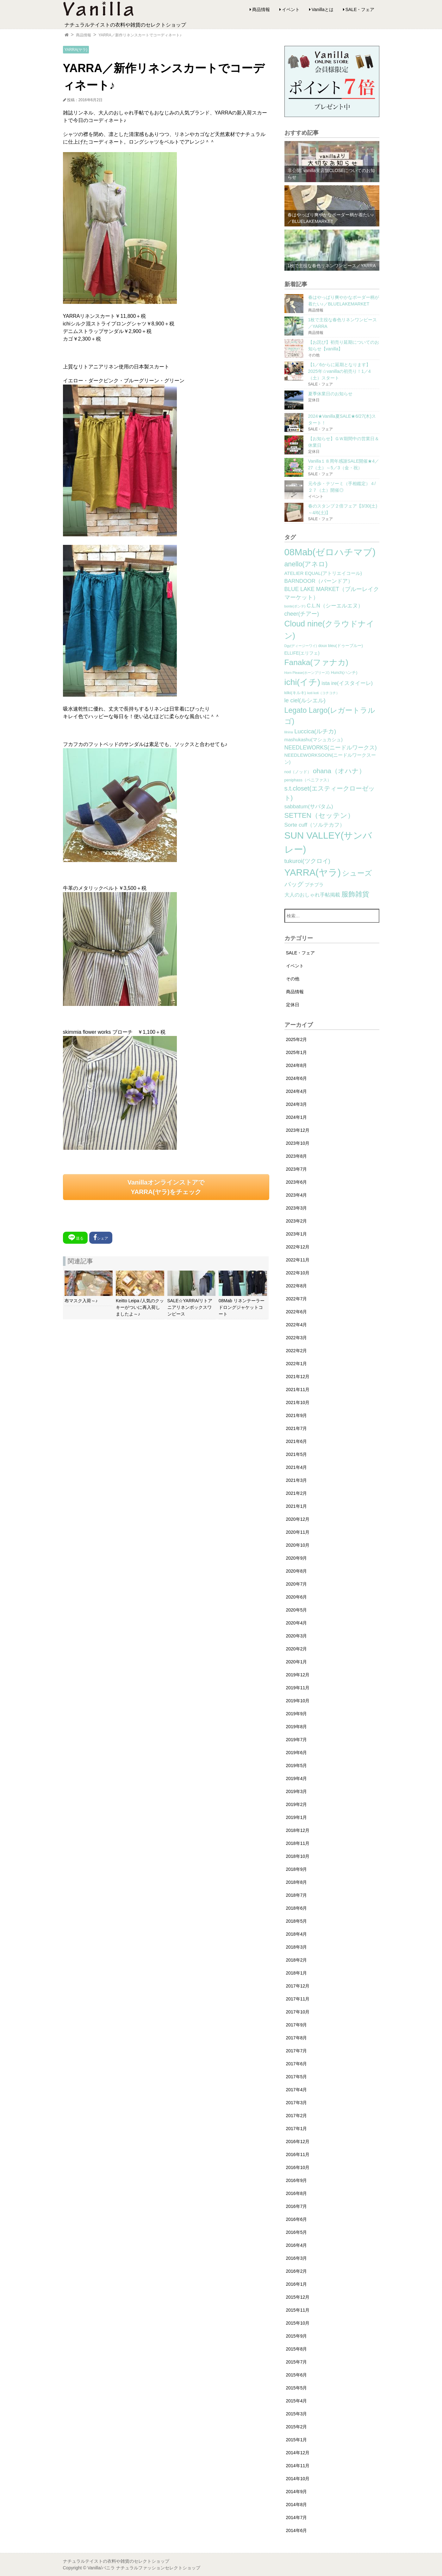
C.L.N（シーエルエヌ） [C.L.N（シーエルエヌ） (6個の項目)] (335, 605)
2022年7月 (296, 1298)
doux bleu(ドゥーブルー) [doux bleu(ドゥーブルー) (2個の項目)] (340, 646)
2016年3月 (296, 2258)
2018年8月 (296, 1882)
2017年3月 (296, 2102)
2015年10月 (298, 2323)
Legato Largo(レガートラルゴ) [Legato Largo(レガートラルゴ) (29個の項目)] (329, 715)
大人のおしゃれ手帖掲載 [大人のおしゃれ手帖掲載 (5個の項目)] (312, 894)
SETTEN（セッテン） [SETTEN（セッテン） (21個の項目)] (319, 815)
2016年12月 (298, 2141)
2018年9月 (296, 1869)
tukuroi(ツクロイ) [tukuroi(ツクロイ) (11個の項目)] (307, 861)
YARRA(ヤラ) (76, 49)
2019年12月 (298, 1674)
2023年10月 (298, 1143)
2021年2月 (296, 1493)
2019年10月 (298, 1700)
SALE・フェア (360, 9)
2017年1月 (296, 2128)
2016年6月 (296, 2219)
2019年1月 (296, 1817)
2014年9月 (296, 2491)
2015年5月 (296, 2387)
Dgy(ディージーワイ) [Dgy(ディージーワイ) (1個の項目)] (300, 646)
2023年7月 (296, 1169)
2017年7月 (296, 2050)
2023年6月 (296, 1182)
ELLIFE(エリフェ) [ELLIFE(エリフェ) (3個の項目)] (302, 653)
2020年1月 (296, 1661)
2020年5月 (296, 1609)
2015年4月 (296, 2400)
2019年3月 (296, 1791)
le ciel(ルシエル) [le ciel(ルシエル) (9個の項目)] (305, 700)
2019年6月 (296, 1752)
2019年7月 (296, 1739)
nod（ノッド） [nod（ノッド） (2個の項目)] (298, 772)
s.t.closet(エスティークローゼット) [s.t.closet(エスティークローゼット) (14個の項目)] (329, 793)
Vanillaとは (322, 9)
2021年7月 (296, 1428)
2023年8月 (296, 1156)
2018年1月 (296, 1972)
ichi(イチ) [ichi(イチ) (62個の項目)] (302, 682)
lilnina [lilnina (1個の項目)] (288, 732)
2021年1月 (296, 1506)
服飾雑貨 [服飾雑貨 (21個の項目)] (355, 894)
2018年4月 (296, 1934)
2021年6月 (296, 1441)
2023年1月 (296, 1233)
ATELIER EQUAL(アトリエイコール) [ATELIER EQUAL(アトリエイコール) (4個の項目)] (323, 573)
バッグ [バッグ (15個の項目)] (293, 884)
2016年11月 (298, 2154)
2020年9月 (296, 1558)
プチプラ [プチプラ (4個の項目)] (314, 884)
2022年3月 (296, 1337)
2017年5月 (296, 2076)
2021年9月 (296, 1415)
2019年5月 (296, 1765)
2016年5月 (296, 2232)
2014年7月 (296, 2517)
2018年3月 (296, 1947)
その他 (292, 978)
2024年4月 (296, 1091)
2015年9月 (296, 2336)
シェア (100, 1237)
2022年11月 (298, 1259)
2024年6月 (296, 1078)
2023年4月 (296, 1195)
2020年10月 (298, 1545)
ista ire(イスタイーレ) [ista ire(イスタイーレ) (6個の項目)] (347, 683)
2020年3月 (296, 1635)
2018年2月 (296, 1960)
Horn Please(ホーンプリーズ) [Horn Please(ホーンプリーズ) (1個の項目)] (307, 673)
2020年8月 (296, 1571)
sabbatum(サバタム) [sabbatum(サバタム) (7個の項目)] (308, 807)
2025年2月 (296, 1039)
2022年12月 (298, 1246)
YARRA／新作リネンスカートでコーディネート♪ (139, 35)
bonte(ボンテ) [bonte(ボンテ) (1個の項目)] (295, 606)
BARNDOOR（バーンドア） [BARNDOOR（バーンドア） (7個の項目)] (318, 581)
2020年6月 (296, 1596)
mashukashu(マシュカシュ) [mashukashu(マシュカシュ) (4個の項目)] (313, 739)
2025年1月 (296, 1052)
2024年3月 (296, 1104)
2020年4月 (296, 1622)
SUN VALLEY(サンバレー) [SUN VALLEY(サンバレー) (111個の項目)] (328, 842)
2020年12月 (298, 1519)
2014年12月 (298, 2452)
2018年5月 (296, 1921)
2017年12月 (298, 1985)
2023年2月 (296, 1220)
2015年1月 (296, 2439)
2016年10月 (298, 2167)
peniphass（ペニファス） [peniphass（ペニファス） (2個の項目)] (307, 780)
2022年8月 (296, 1285)
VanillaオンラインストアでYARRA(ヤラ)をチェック (166, 1187)
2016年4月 (296, 2245)
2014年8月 (296, 2504)
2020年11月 (298, 1532)
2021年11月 (298, 1389)
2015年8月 (296, 2348)
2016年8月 (296, 2193)
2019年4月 (296, 1778)
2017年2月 (296, 2115)
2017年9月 (296, 2024)
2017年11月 (298, 1998)
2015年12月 (298, 2297)
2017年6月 (296, 2063)
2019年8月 (296, 1726)
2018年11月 (298, 1843)
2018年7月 (296, 1895)
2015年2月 (296, 2426)
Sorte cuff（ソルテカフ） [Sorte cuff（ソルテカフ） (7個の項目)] (314, 825)
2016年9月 (296, 2180)
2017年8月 (296, 2037)
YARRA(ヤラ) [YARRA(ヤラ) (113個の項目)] (312, 872)
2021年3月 (296, 1480)
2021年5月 (296, 1454)
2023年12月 (298, 1130)
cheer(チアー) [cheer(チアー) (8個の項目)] (301, 614)
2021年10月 (298, 1402)
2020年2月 (296, 1648)
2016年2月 (296, 2271)
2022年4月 (296, 1324)
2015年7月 (296, 2361)
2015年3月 (296, 2413)
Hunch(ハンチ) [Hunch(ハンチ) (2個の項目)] (344, 672)
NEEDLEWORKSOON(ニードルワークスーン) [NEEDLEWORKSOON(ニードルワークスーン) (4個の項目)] (330, 759)
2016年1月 (296, 2284)
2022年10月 (298, 1272)
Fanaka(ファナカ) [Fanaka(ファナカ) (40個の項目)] (316, 662)
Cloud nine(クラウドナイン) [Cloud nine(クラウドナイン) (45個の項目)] (329, 629)
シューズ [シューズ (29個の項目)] (357, 873)
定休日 (292, 1004)
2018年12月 (298, 1830)
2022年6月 (296, 1311)
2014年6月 (296, 2530)
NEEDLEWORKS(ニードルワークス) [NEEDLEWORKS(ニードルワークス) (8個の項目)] (330, 747)
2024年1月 (296, 1117)
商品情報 (261, 9)
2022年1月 (296, 1363)
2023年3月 (296, 1208)
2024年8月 (296, 1065)
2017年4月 (296, 2089)
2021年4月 (296, 1467)
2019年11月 (298, 1687)
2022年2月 (296, 1350)
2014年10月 (298, 2478)
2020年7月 (296, 1584)
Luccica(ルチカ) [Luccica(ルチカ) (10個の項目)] (315, 731)
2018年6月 (296, 1908)
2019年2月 (296, 1804)
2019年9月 (296, 1713)
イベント (291, 9)
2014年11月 (298, 2465)
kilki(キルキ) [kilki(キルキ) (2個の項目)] (295, 693)
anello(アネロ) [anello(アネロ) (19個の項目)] (306, 564)
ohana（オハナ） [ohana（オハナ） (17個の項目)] (339, 770)
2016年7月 (296, 2206)
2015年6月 (296, 2374)
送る (75, 1237)
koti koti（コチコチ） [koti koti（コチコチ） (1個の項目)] (323, 693)
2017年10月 (298, 2011)
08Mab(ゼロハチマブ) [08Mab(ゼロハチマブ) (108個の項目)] (330, 552)
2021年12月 (298, 1376)
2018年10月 (298, 1856)
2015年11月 (298, 2310)
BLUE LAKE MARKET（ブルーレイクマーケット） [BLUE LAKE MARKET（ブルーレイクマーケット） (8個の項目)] (331, 593)
